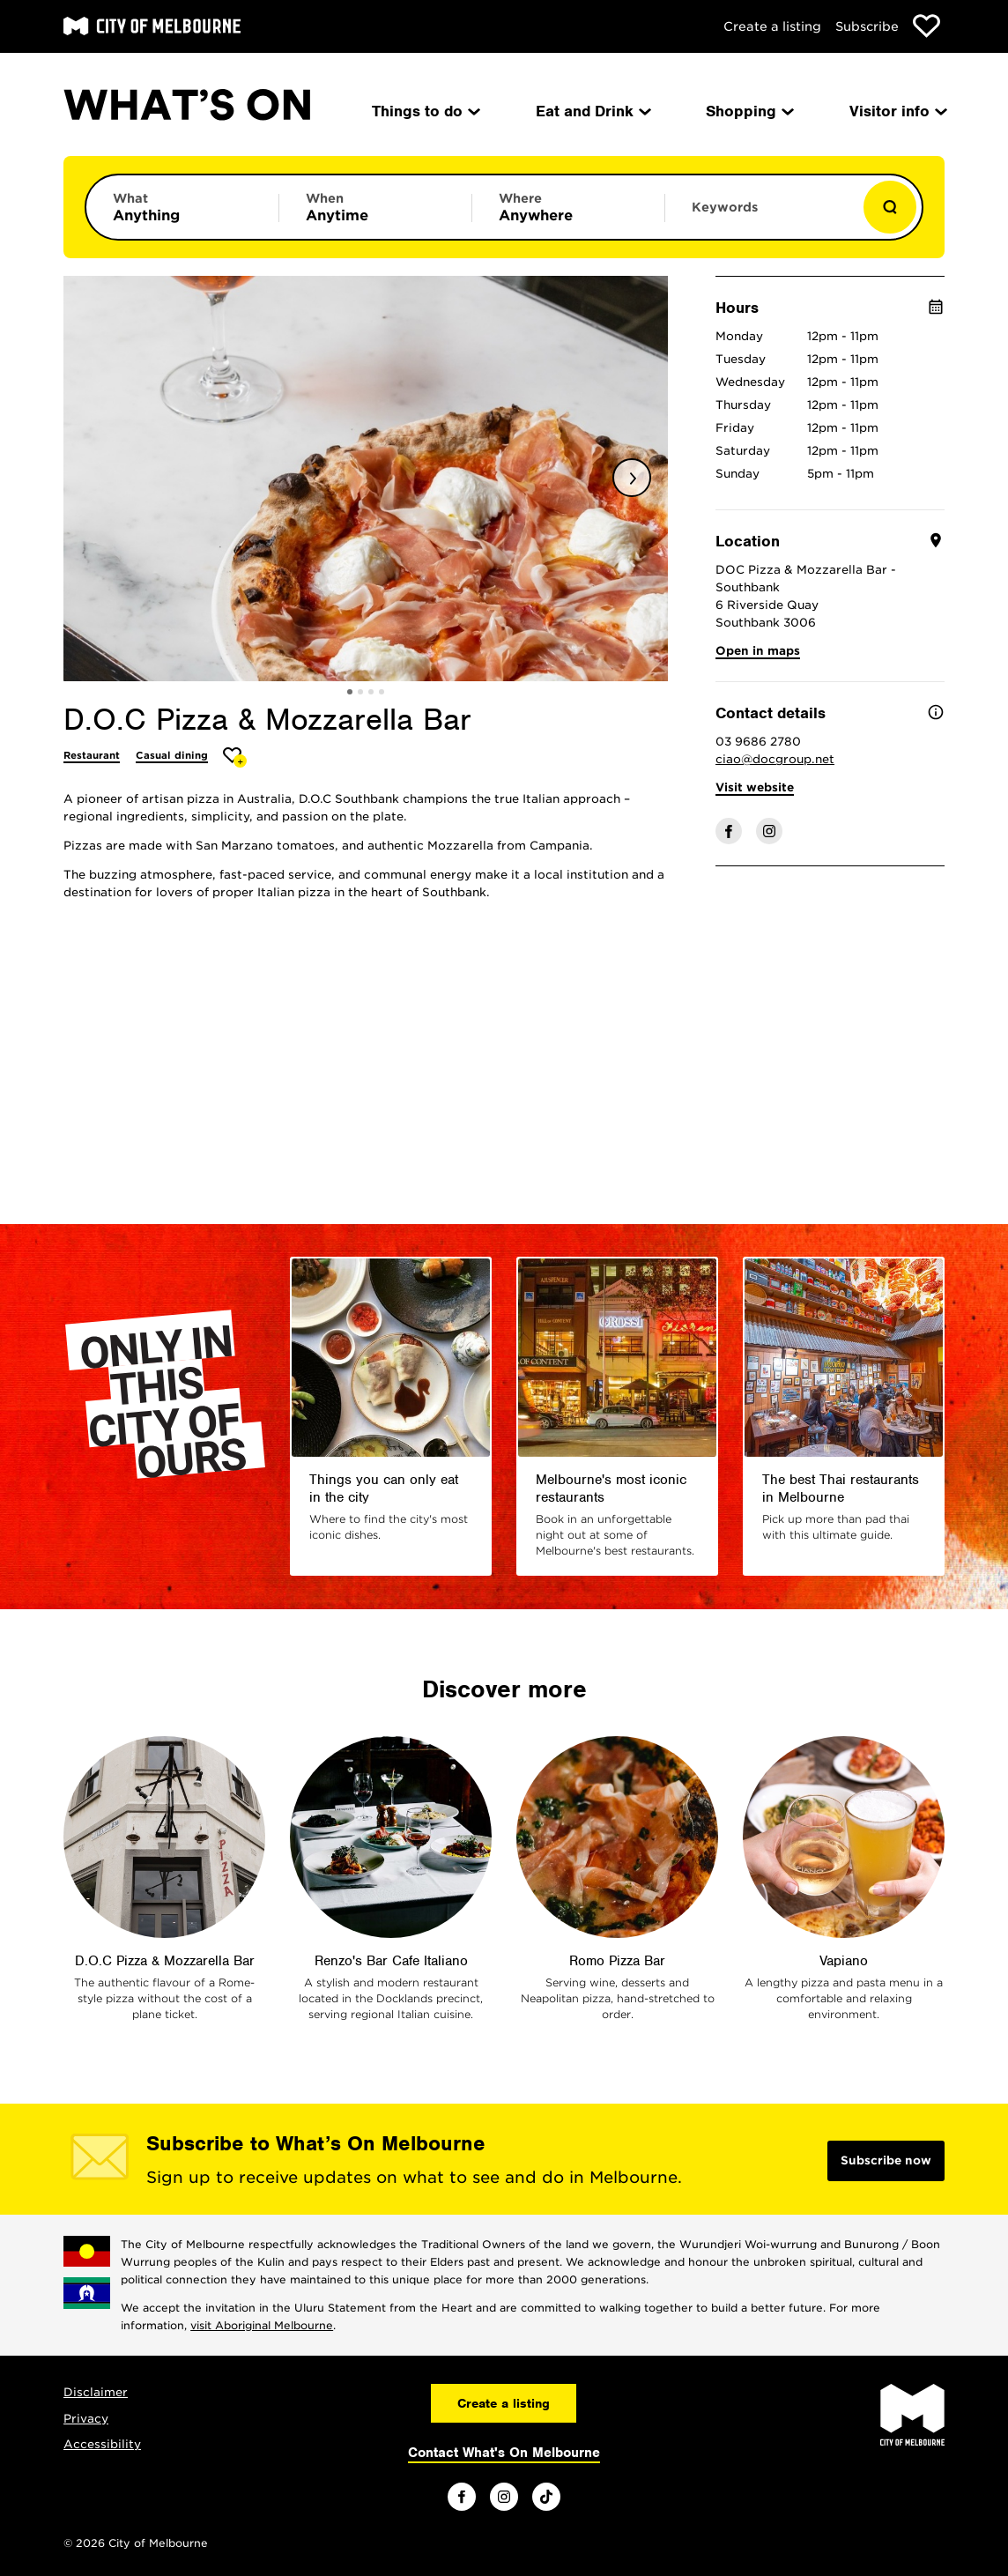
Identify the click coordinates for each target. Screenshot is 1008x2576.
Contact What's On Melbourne (504, 2452)
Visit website (754, 787)
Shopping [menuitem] (748, 111)
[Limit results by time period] (375, 207)
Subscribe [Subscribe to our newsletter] (867, 26)
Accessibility (102, 2444)
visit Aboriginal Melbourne (261, 2325)
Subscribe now (886, 2160)
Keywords (725, 207)
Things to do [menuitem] (425, 111)
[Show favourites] (926, 26)
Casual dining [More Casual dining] (172, 755)
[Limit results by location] (568, 207)
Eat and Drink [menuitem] (592, 111)
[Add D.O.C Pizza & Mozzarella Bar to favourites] (235, 757)
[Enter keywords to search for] (761, 216)
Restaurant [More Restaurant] (91, 755)
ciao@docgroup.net (774, 759)
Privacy (85, 2418)
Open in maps (757, 650)
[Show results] (889, 207)
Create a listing (772, 26)
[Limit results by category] (182, 207)
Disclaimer (95, 2392)
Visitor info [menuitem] (897, 111)
